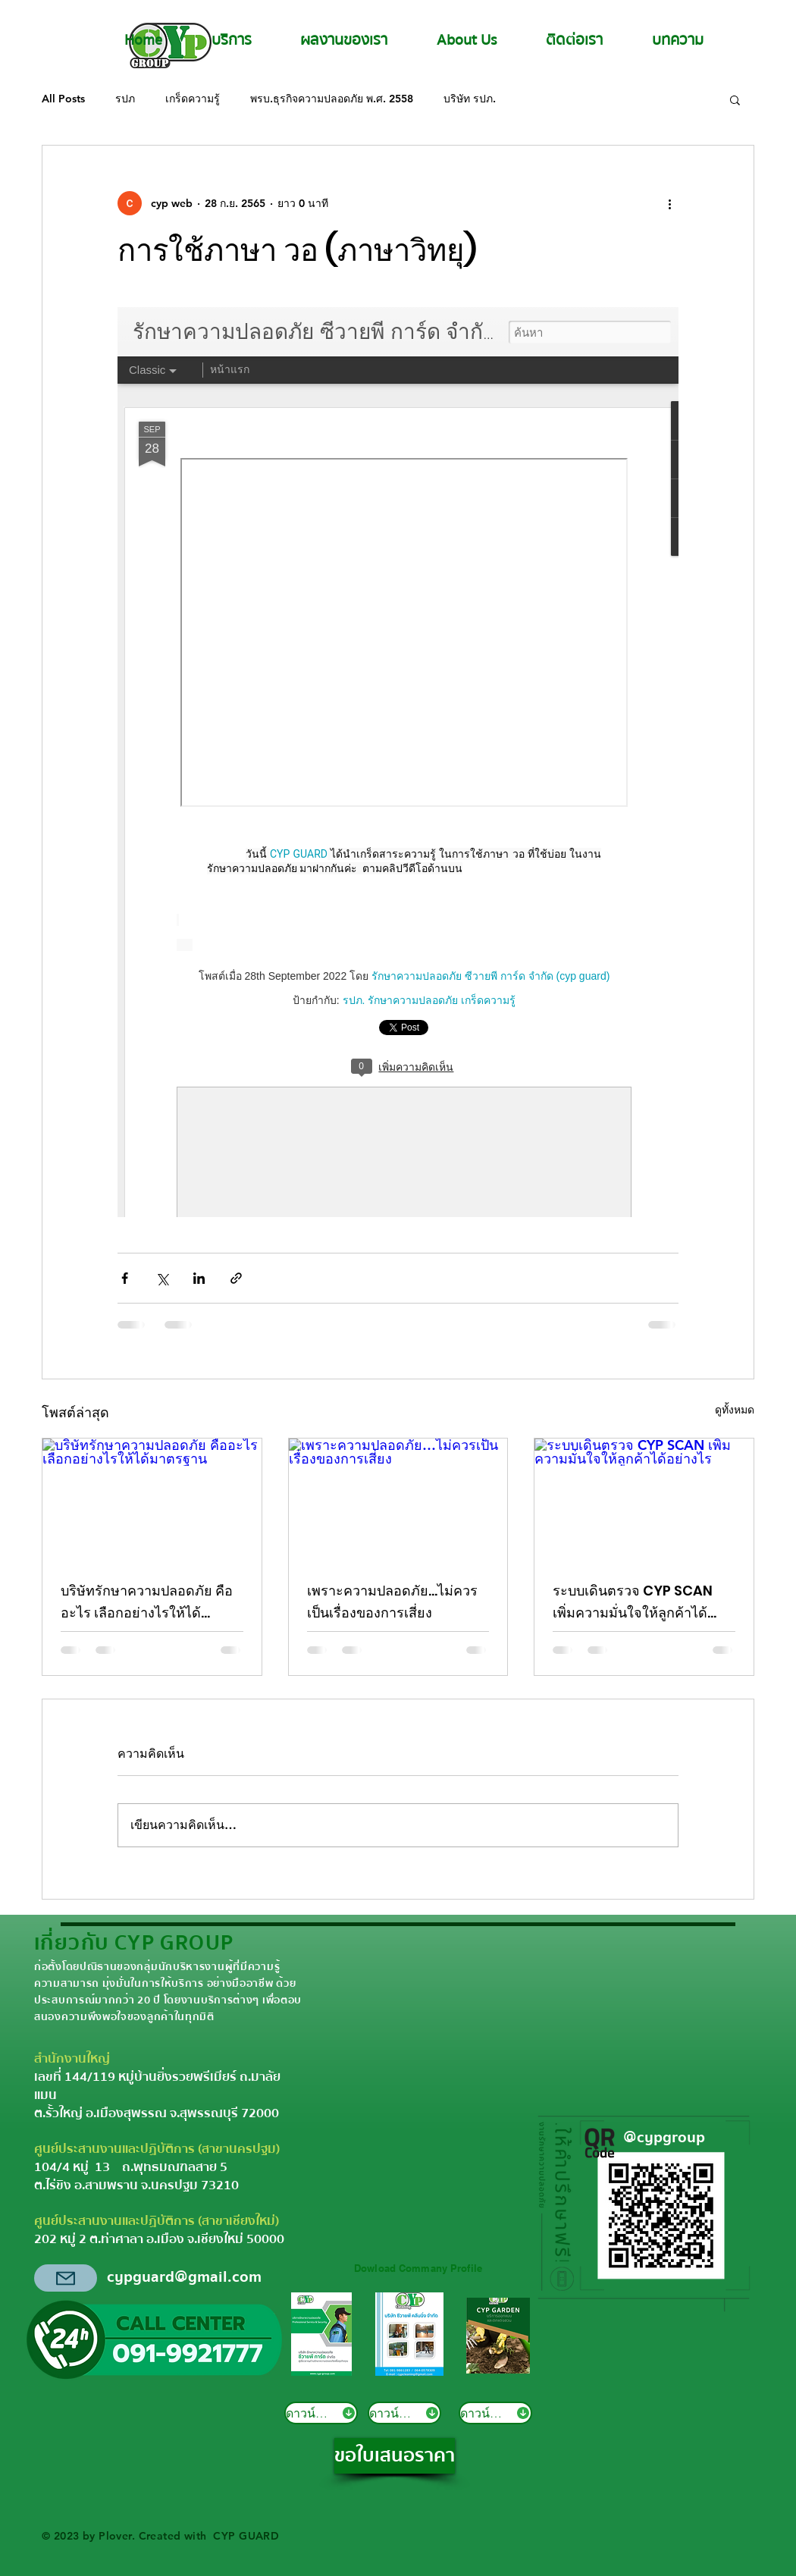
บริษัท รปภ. (469, 98)
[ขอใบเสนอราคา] (394, 2456)
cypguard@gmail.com (184, 2276)
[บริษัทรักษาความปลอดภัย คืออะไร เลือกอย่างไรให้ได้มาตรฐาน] (152, 1500)
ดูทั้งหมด (734, 1410)
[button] (735, 99)
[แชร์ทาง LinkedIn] (199, 1278)
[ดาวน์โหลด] (321, 2413)
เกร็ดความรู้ (192, 98)
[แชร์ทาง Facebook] (125, 1278)
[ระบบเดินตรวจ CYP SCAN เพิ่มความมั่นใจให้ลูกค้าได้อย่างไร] (644, 1500)
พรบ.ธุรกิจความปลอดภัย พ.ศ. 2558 (331, 98)
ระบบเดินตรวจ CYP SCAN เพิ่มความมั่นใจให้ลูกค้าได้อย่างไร (633, 1602)
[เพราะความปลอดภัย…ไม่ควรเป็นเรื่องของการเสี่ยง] (398, 1500)
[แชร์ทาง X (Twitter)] (162, 1278)
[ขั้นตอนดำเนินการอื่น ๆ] (669, 203)
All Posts (63, 98)
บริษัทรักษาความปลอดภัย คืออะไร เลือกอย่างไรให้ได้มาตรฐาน (147, 1602)
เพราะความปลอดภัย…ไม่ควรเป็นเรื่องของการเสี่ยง (392, 1601)
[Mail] (65, 2278)
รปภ (125, 98)
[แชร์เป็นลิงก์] (236, 1278)
